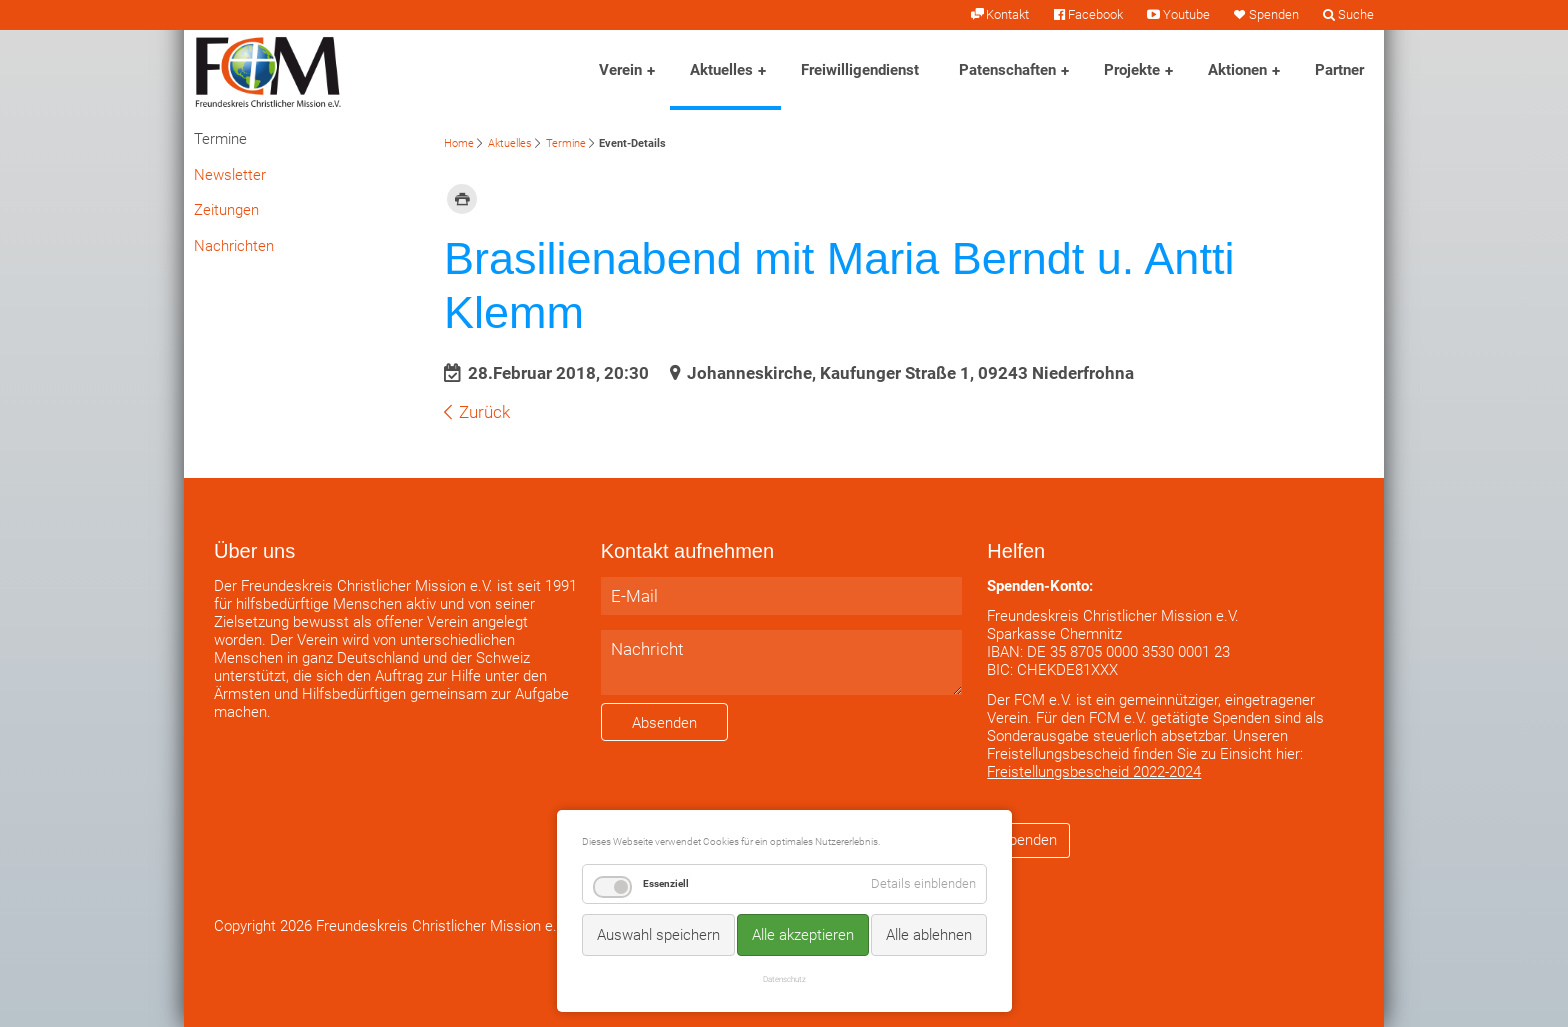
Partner (1339, 70)
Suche (1356, 14)
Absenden (664, 723)
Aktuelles (721, 70)
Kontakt (1007, 14)
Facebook (1095, 14)
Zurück (484, 412)
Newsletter (230, 175)
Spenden (1274, 14)
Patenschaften (1007, 70)
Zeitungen (226, 210)
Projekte (1132, 70)
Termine (566, 143)
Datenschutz (784, 979)
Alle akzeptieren (803, 935)
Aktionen (1237, 70)
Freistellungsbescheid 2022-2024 (1094, 772)
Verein (620, 70)
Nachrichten (234, 246)
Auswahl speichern (658, 935)
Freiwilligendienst (860, 70)
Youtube (1186, 14)
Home (459, 143)
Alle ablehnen (929, 935)
